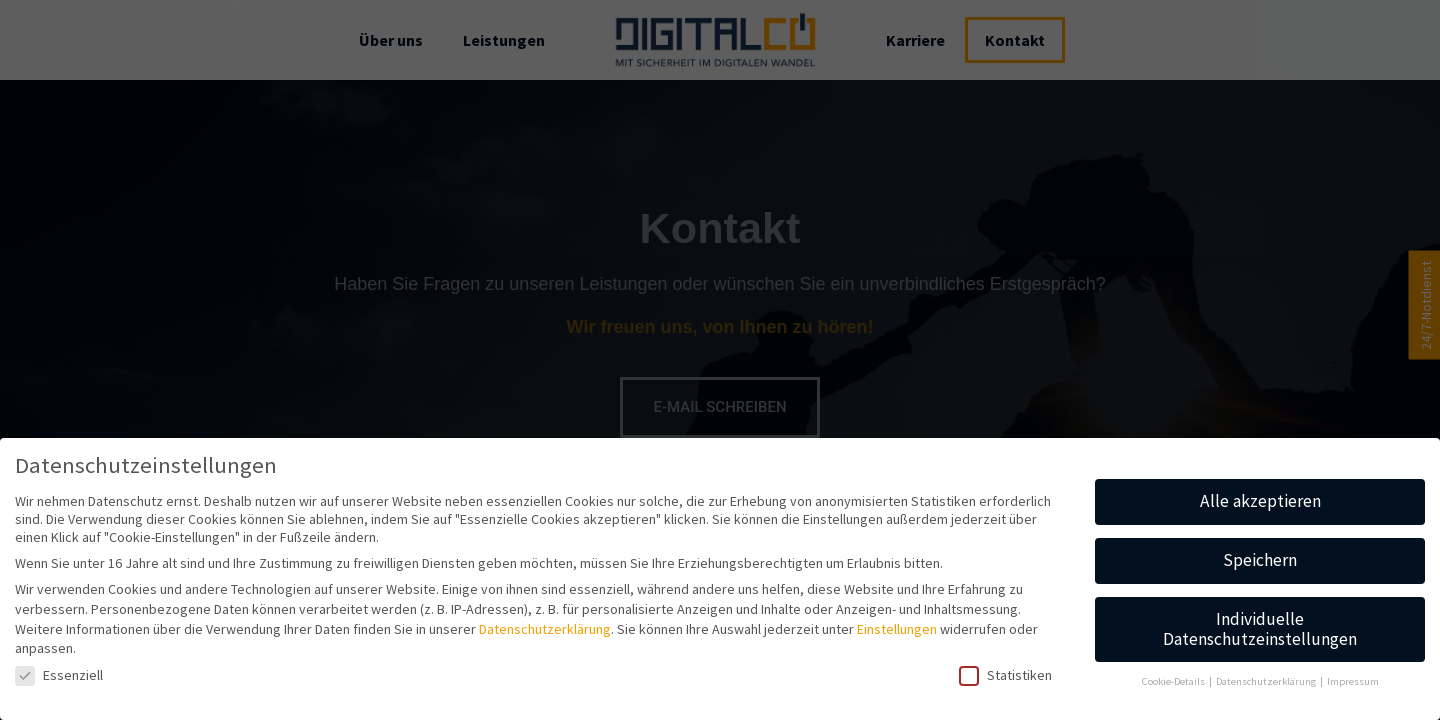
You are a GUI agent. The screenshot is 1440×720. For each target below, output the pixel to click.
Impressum (1353, 681)
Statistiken (1005, 675)
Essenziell (59, 675)
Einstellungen (897, 629)
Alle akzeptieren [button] (1260, 501)
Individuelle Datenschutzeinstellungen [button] (1260, 629)
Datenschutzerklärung (545, 629)
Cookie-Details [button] (1174, 681)
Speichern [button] (1260, 560)
